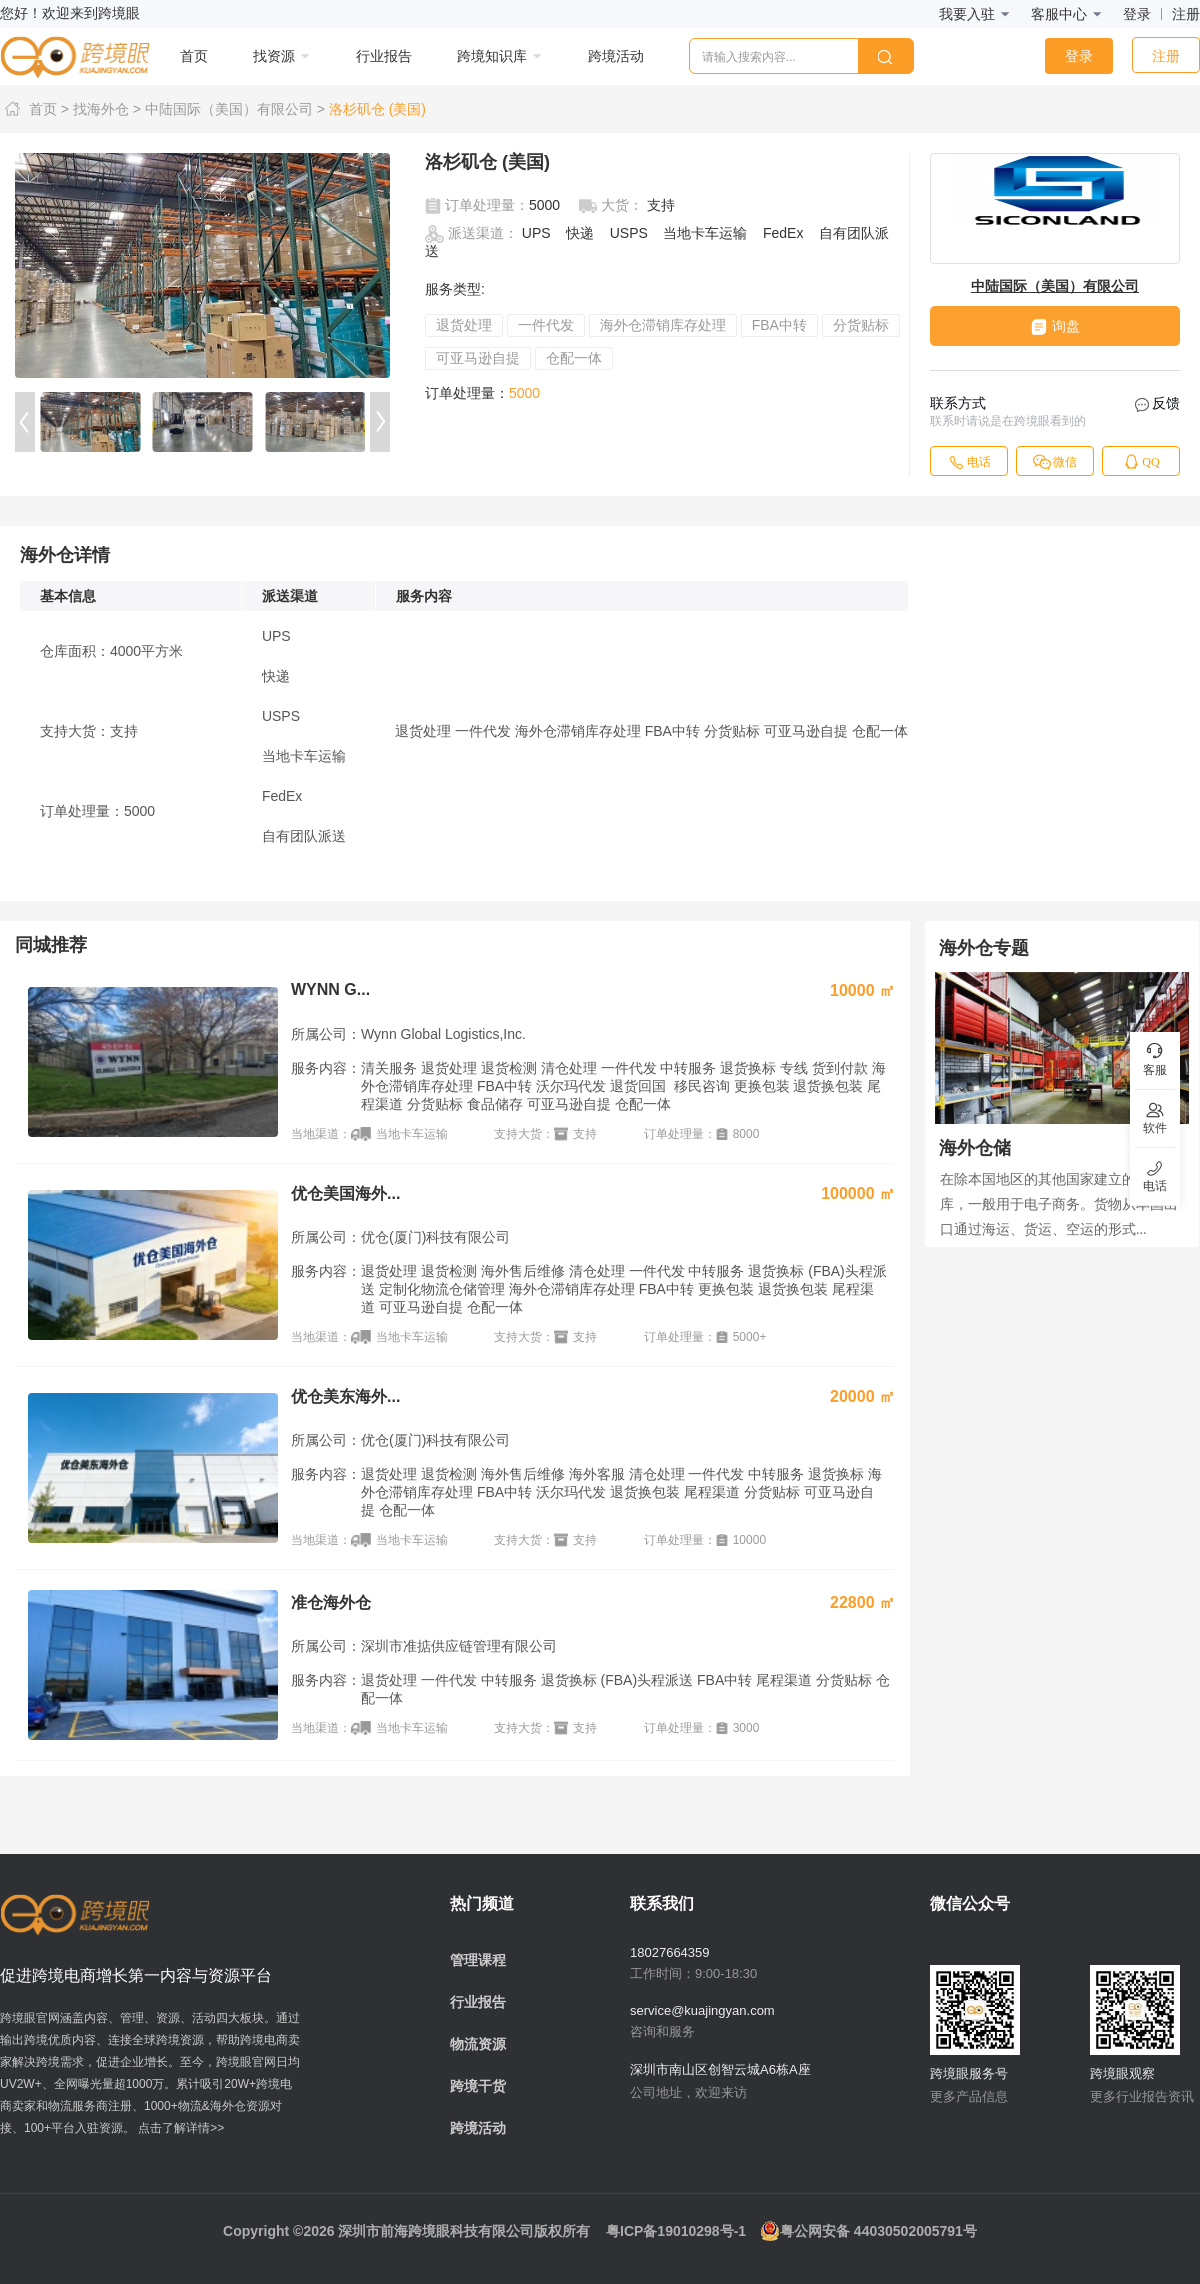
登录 (1137, 14)
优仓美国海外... (345, 1193)
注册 (1186, 14)
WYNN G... (330, 989)
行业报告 (478, 2002)
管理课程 (478, 1960)
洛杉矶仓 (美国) (377, 109)
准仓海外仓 (331, 1602)
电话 (969, 462)
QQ (1140, 462)
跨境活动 (478, 2128)
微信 (1055, 462)
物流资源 (478, 2044)
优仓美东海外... (345, 1396)
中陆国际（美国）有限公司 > (235, 109)
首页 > (36, 109)
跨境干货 (478, 2086)
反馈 (1158, 404)
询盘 (1055, 326)
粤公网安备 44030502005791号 (868, 2231)
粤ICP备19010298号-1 (676, 2231)
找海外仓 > (107, 109)
